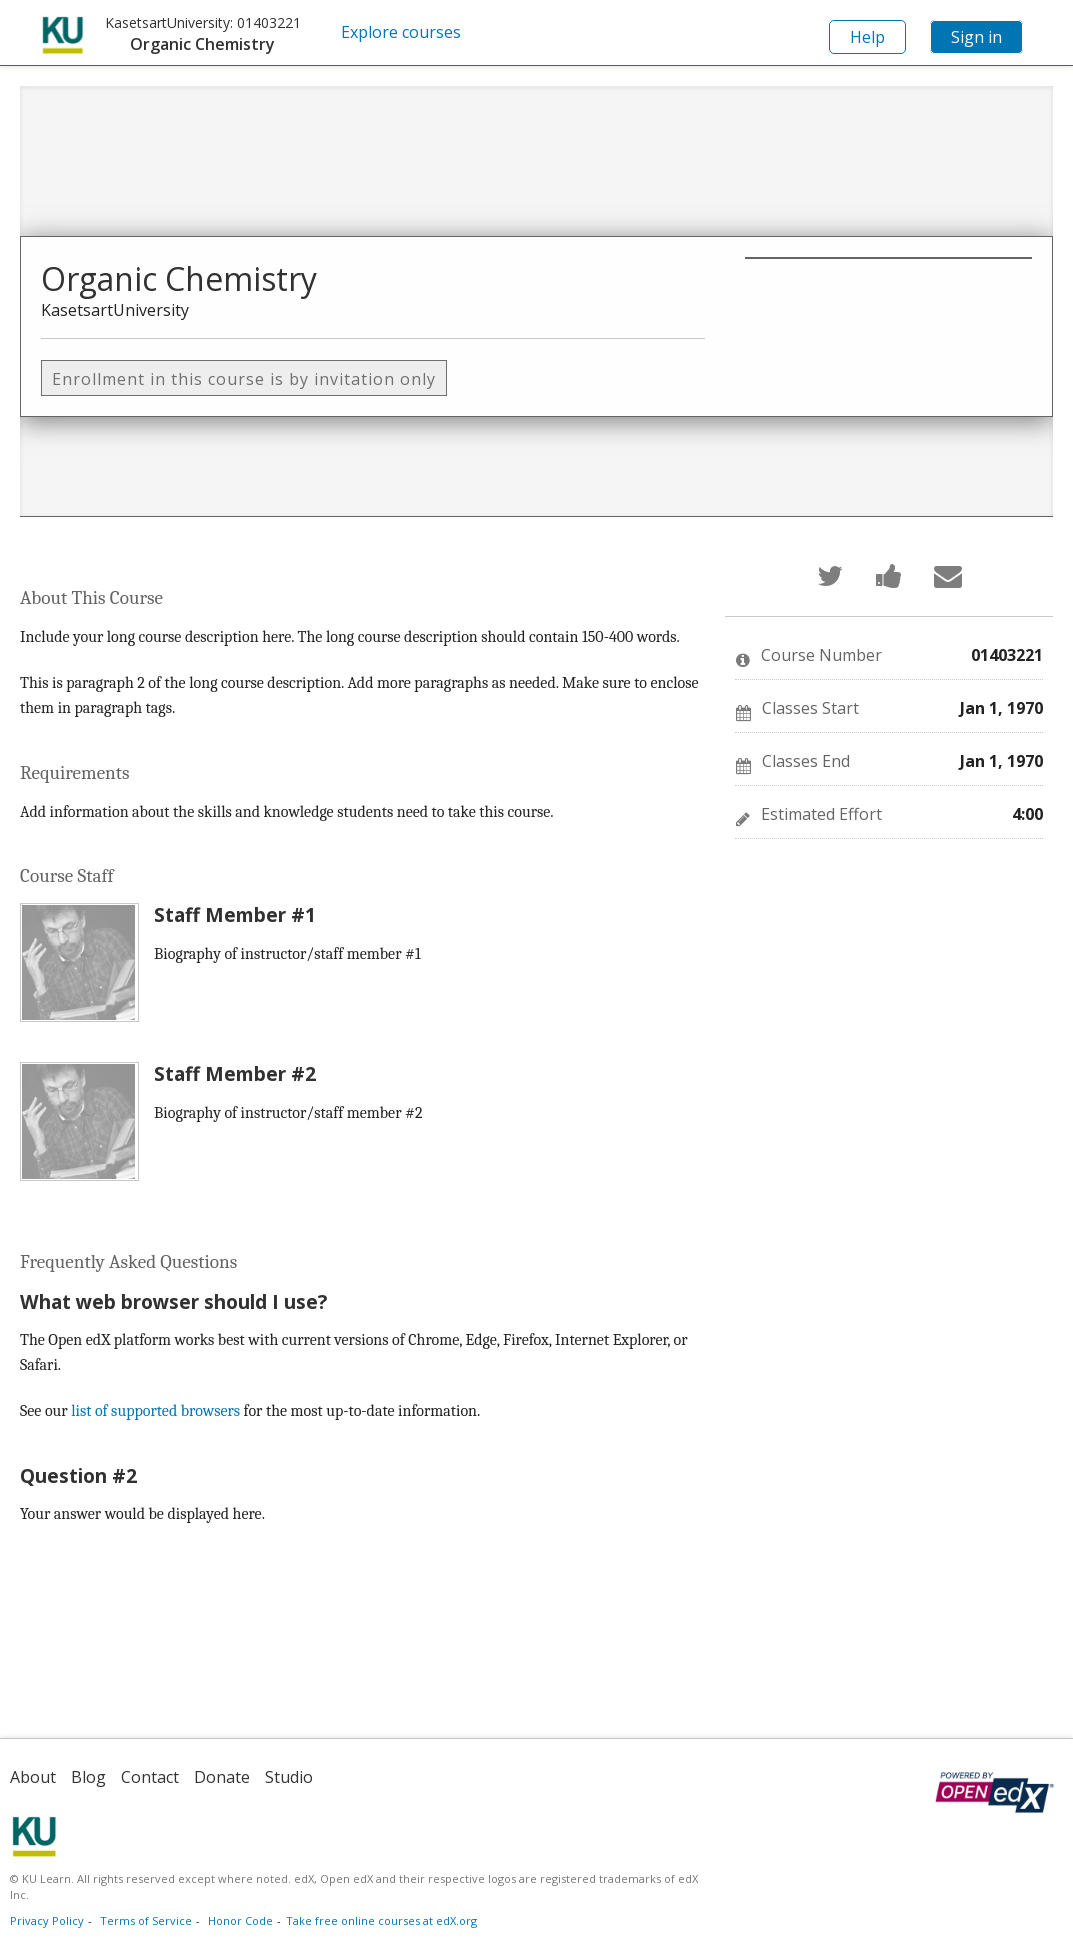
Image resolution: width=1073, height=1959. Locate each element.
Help (867, 37)
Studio (289, 1777)
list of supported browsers (155, 1411)
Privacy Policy (47, 1920)
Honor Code (240, 1920)
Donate (222, 1777)
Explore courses (401, 32)
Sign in (976, 37)
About (33, 1777)
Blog (88, 1777)
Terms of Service (146, 1920)
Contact (150, 1777)
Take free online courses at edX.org (381, 1920)
